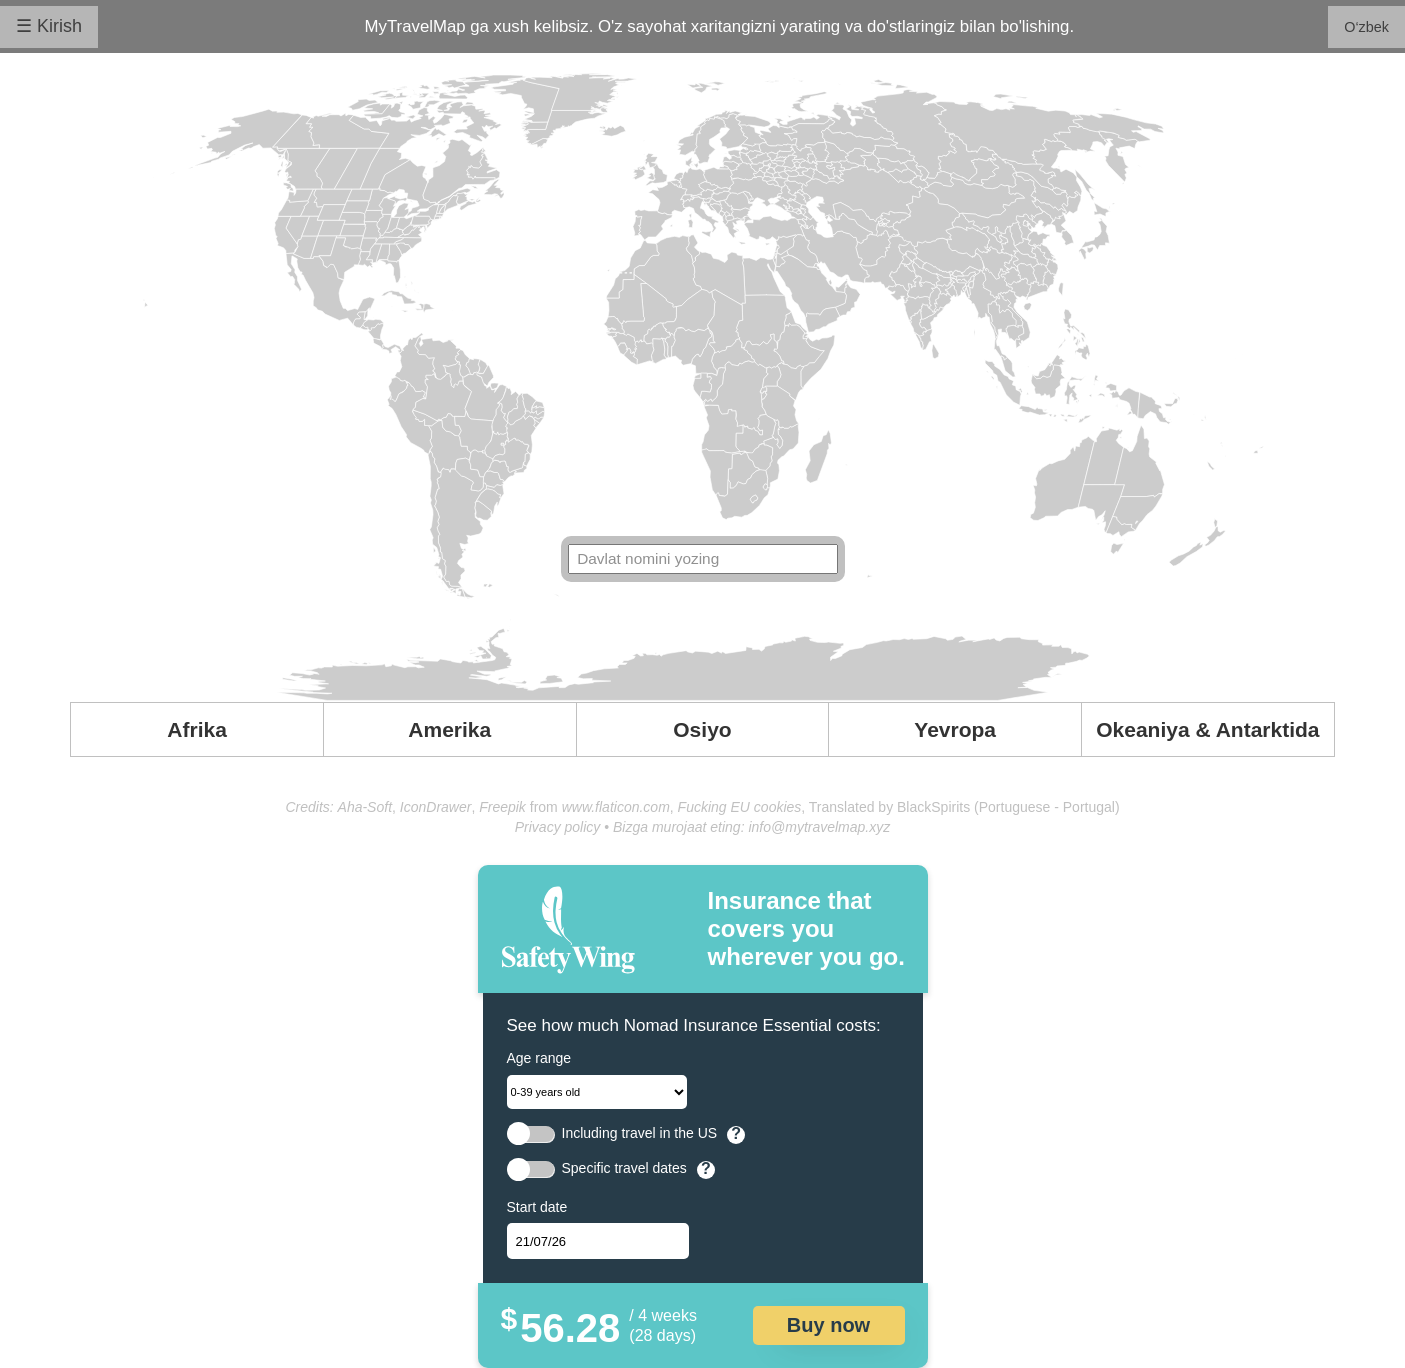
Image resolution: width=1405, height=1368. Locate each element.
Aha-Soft (365, 807)
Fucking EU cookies (740, 807)
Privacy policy (558, 827)
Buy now (828, 1325)
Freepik (502, 807)
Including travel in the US (640, 1133)
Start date (537, 1207)
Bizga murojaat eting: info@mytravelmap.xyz (751, 827)
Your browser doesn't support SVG (703, 387)
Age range (539, 1058)
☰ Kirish (49, 26)
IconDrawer (436, 807)
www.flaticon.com (616, 807)
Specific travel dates (624, 1168)
